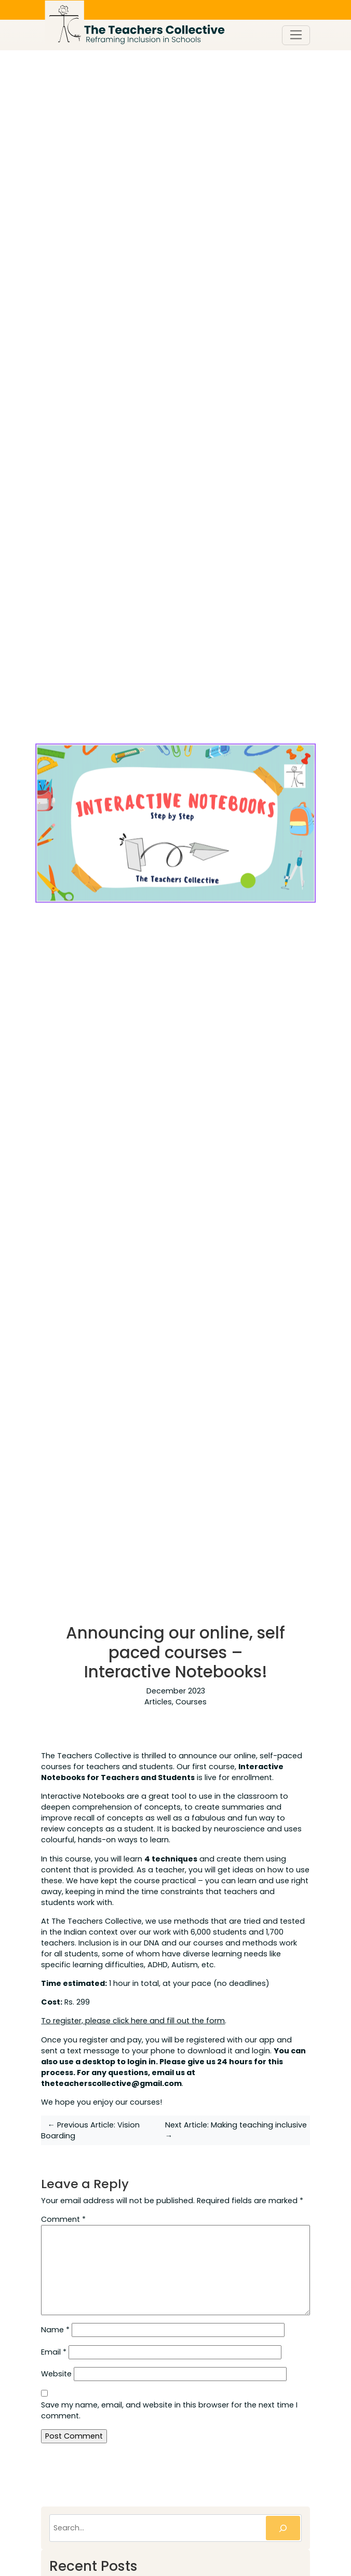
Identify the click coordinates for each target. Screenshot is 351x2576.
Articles (158, 1702)
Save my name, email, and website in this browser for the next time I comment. (169, 2410)
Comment (63, 2219)
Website (56, 2374)
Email (53, 2352)
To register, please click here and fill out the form (133, 2020)
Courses (191, 1702)
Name (55, 2330)
